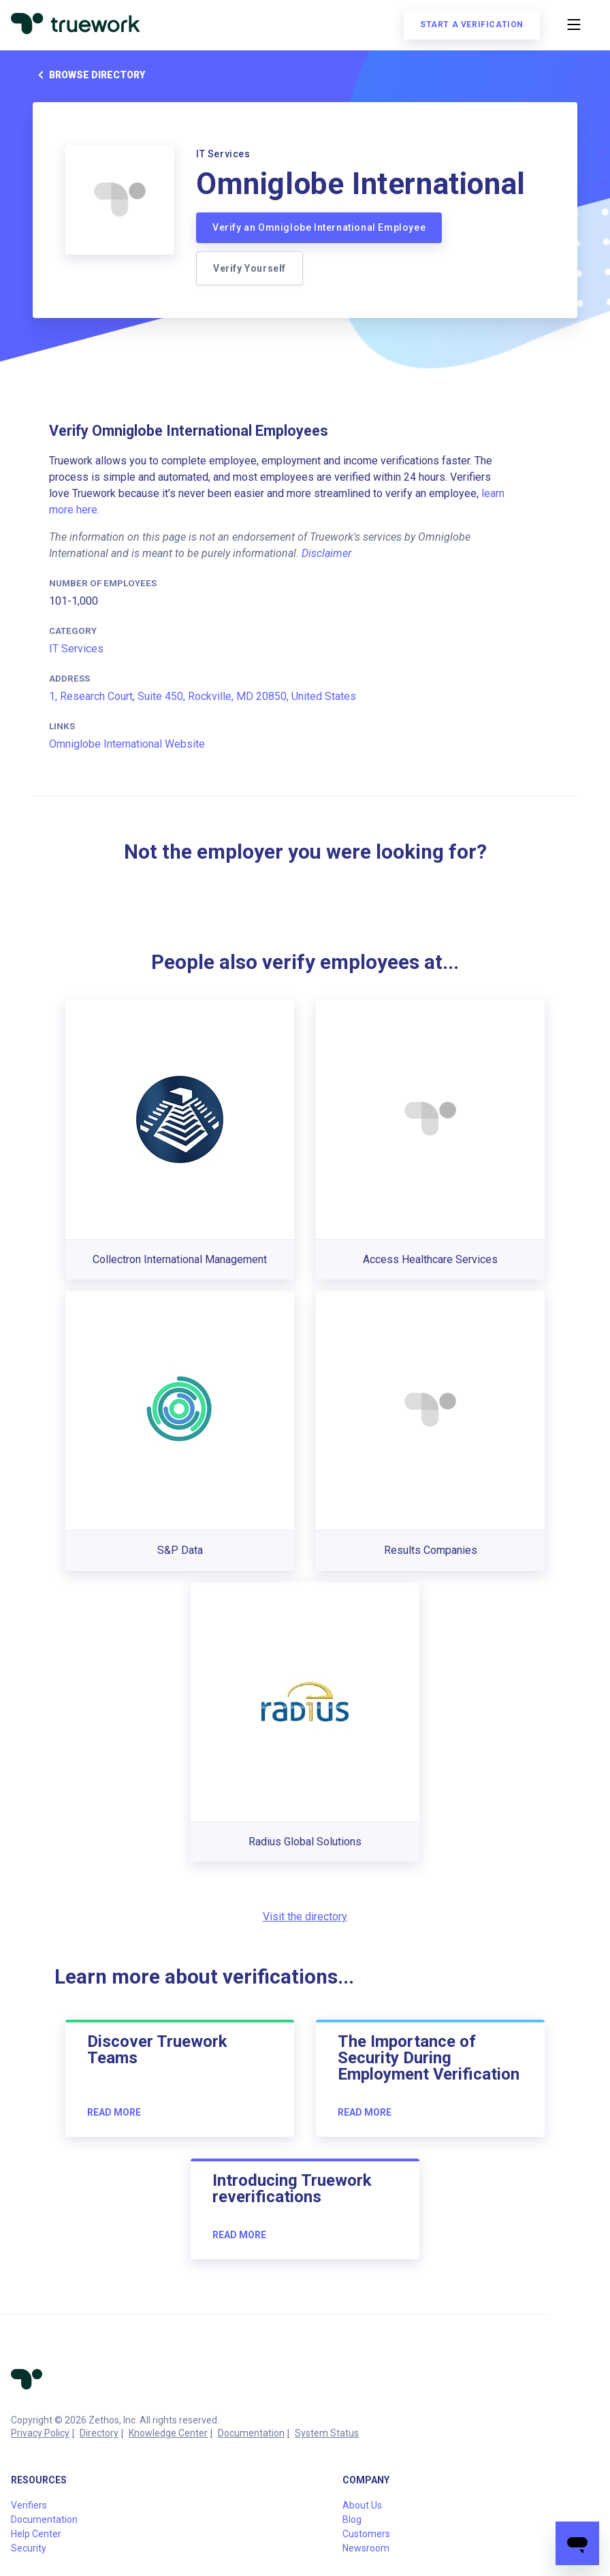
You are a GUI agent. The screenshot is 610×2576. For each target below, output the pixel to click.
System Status (327, 2433)
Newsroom (365, 2548)
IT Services (76, 648)
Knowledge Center (168, 2433)
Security (28, 2548)
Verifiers (29, 2505)
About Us (362, 2505)
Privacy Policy (40, 2433)
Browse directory (89, 75)
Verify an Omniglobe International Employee (319, 227)
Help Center (36, 2533)
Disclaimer (326, 553)
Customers (366, 2533)
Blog (352, 2519)
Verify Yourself (249, 268)
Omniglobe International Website (127, 743)
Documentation (251, 2433)
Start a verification (472, 24)
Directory (99, 2433)
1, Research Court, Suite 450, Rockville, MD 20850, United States (202, 696)
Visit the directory (305, 1916)
